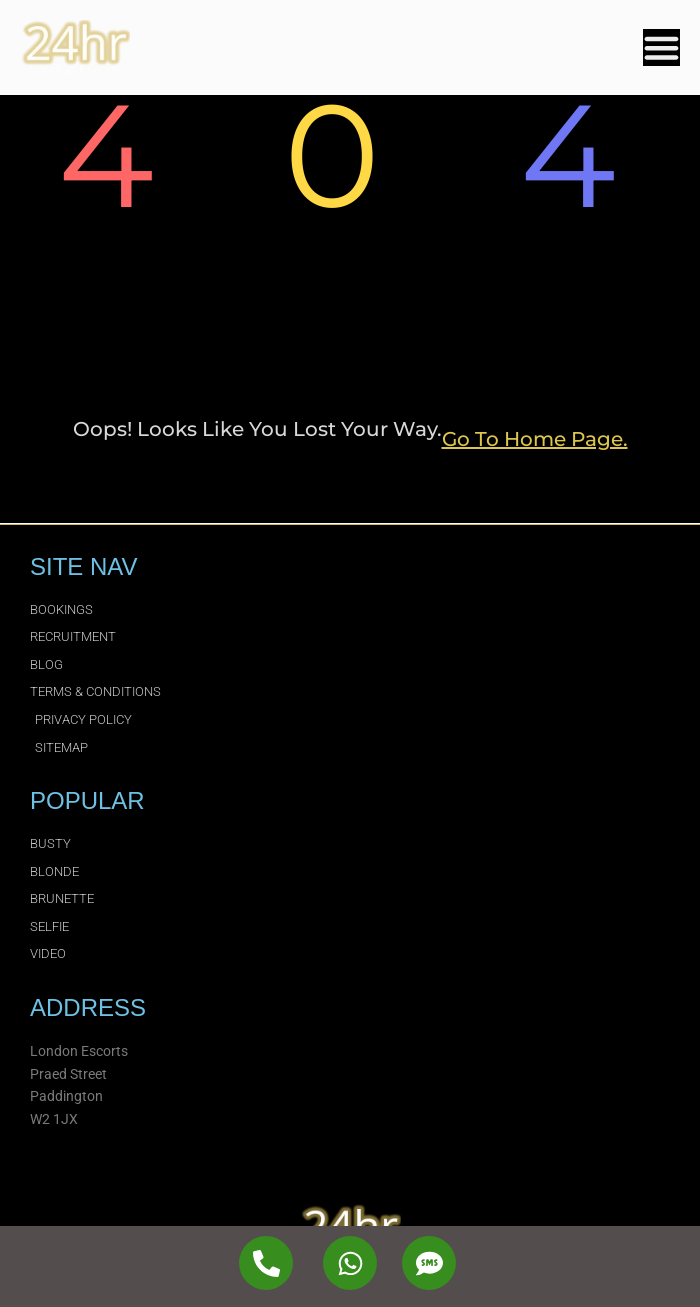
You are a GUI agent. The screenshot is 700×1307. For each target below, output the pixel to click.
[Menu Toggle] (661, 47)
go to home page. (535, 439)
